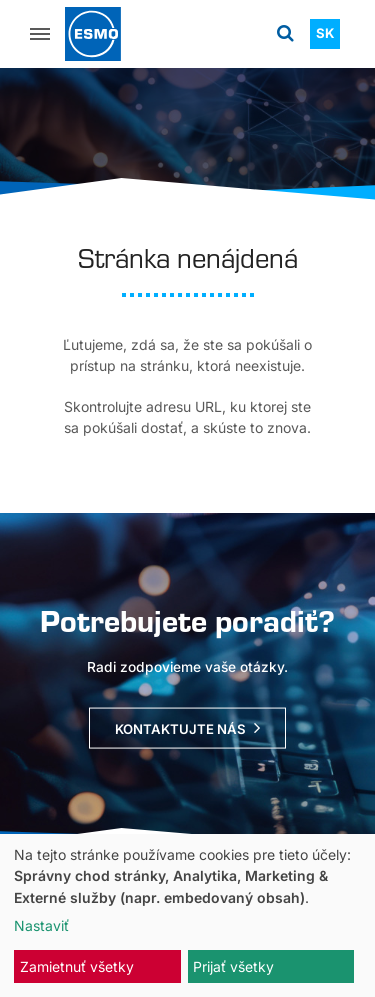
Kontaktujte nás (180, 729)
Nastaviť (41, 925)
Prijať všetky (233, 966)
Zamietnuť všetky (77, 966)
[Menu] (40, 34)
